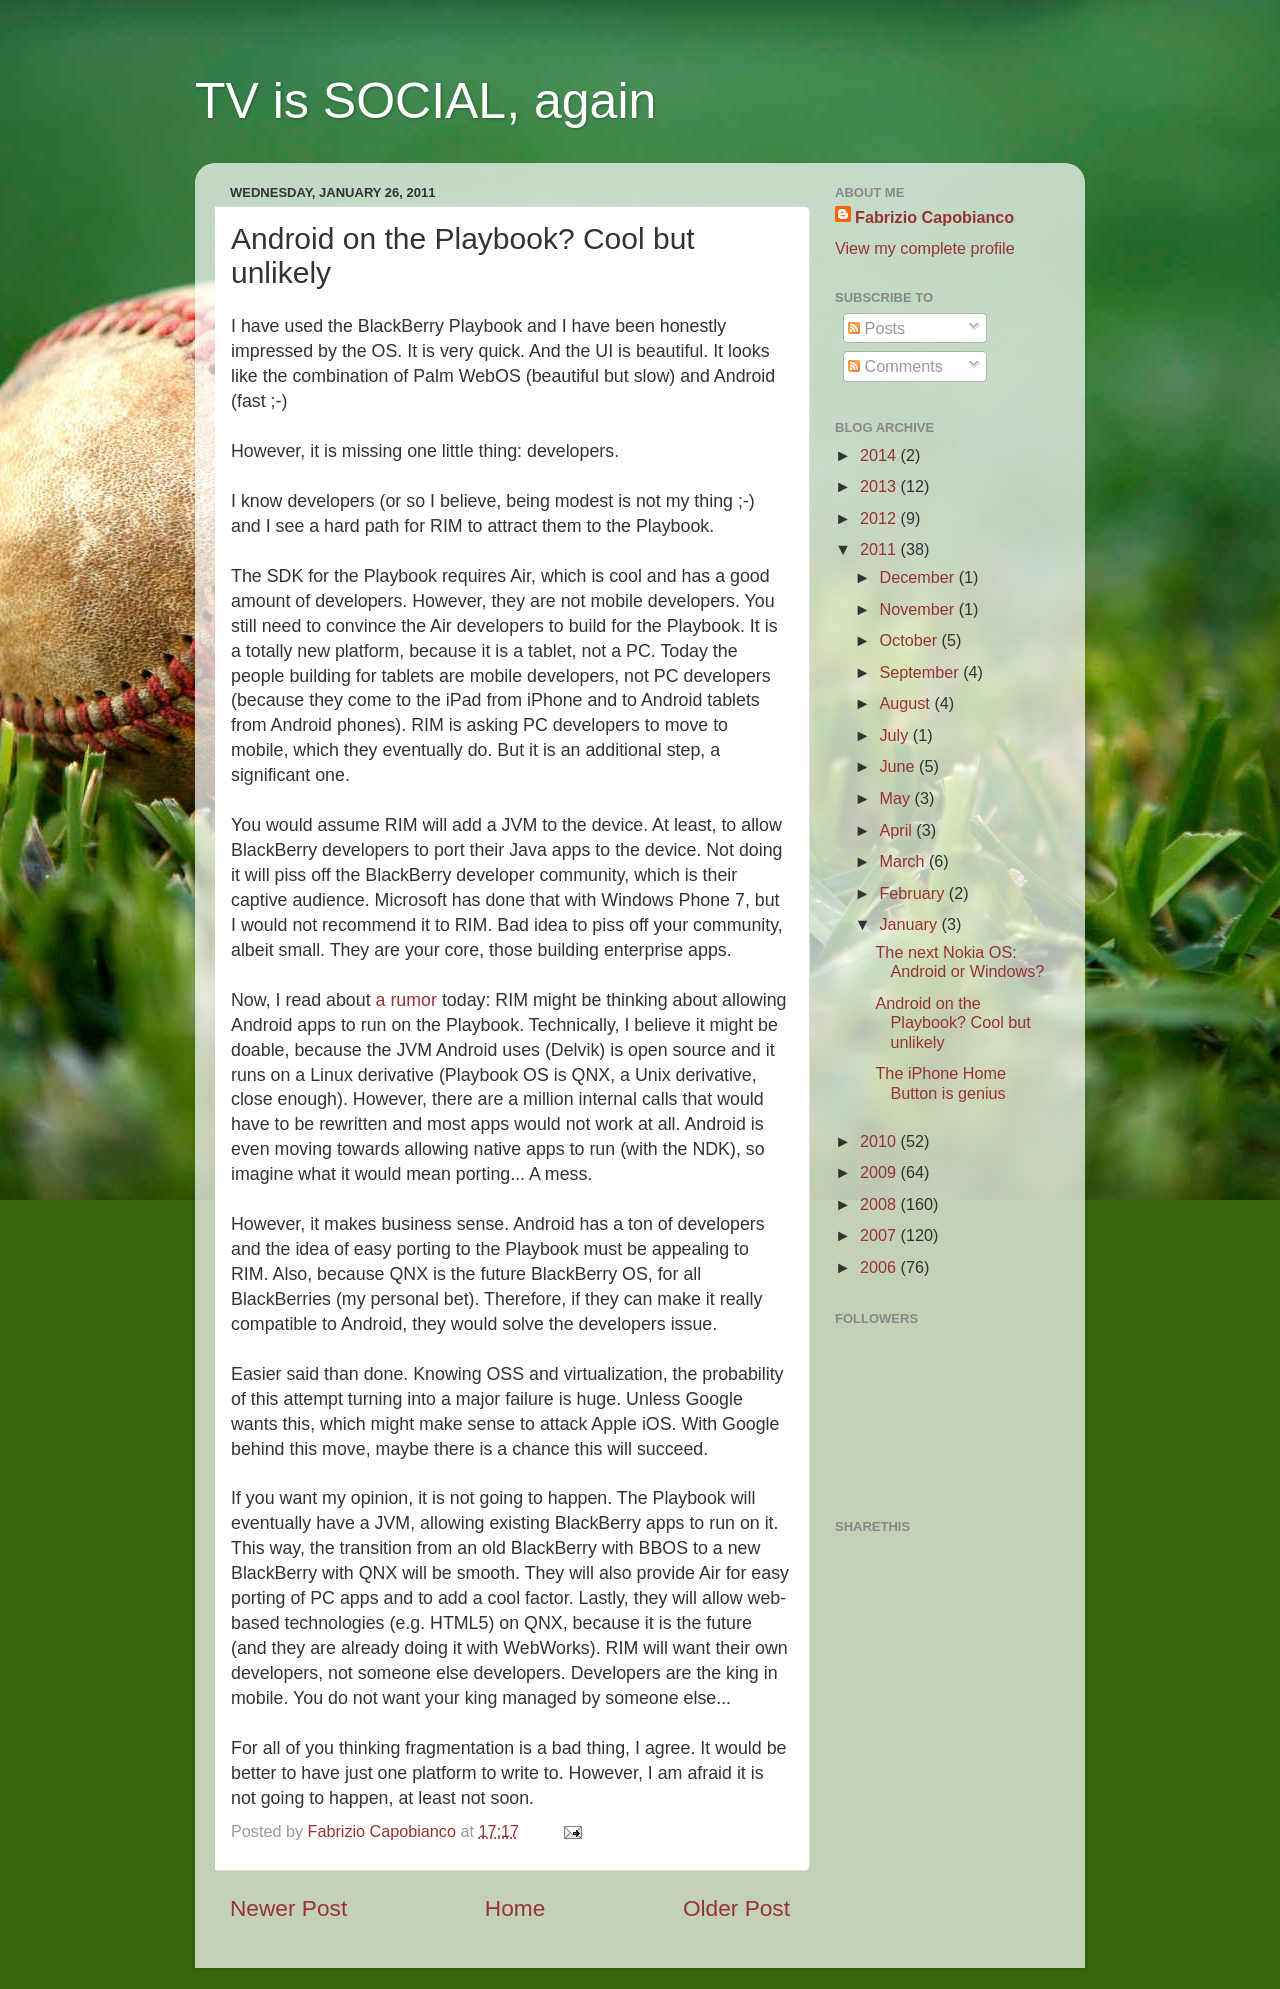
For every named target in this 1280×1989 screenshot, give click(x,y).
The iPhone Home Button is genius (940, 1082)
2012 (880, 518)
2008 (880, 1204)
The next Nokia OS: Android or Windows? (959, 961)
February (913, 893)
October (910, 640)
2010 (880, 1141)
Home (515, 1908)
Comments (895, 366)
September (921, 672)
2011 (880, 549)
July (895, 735)
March (903, 861)
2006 (880, 1267)
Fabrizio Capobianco (384, 1831)
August (906, 703)
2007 (880, 1235)
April (897, 830)
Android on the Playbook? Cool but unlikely (952, 1022)
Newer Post (288, 1908)
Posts (876, 328)
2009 (880, 1172)
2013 (880, 486)
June (899, 766)
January (910, 924)
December (918, 577)
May (896, 798)
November (918, 609)
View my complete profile (925, 248)
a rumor (406, 1000)
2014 (880, 455)
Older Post (736, 1908)
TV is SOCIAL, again (425, 101)
